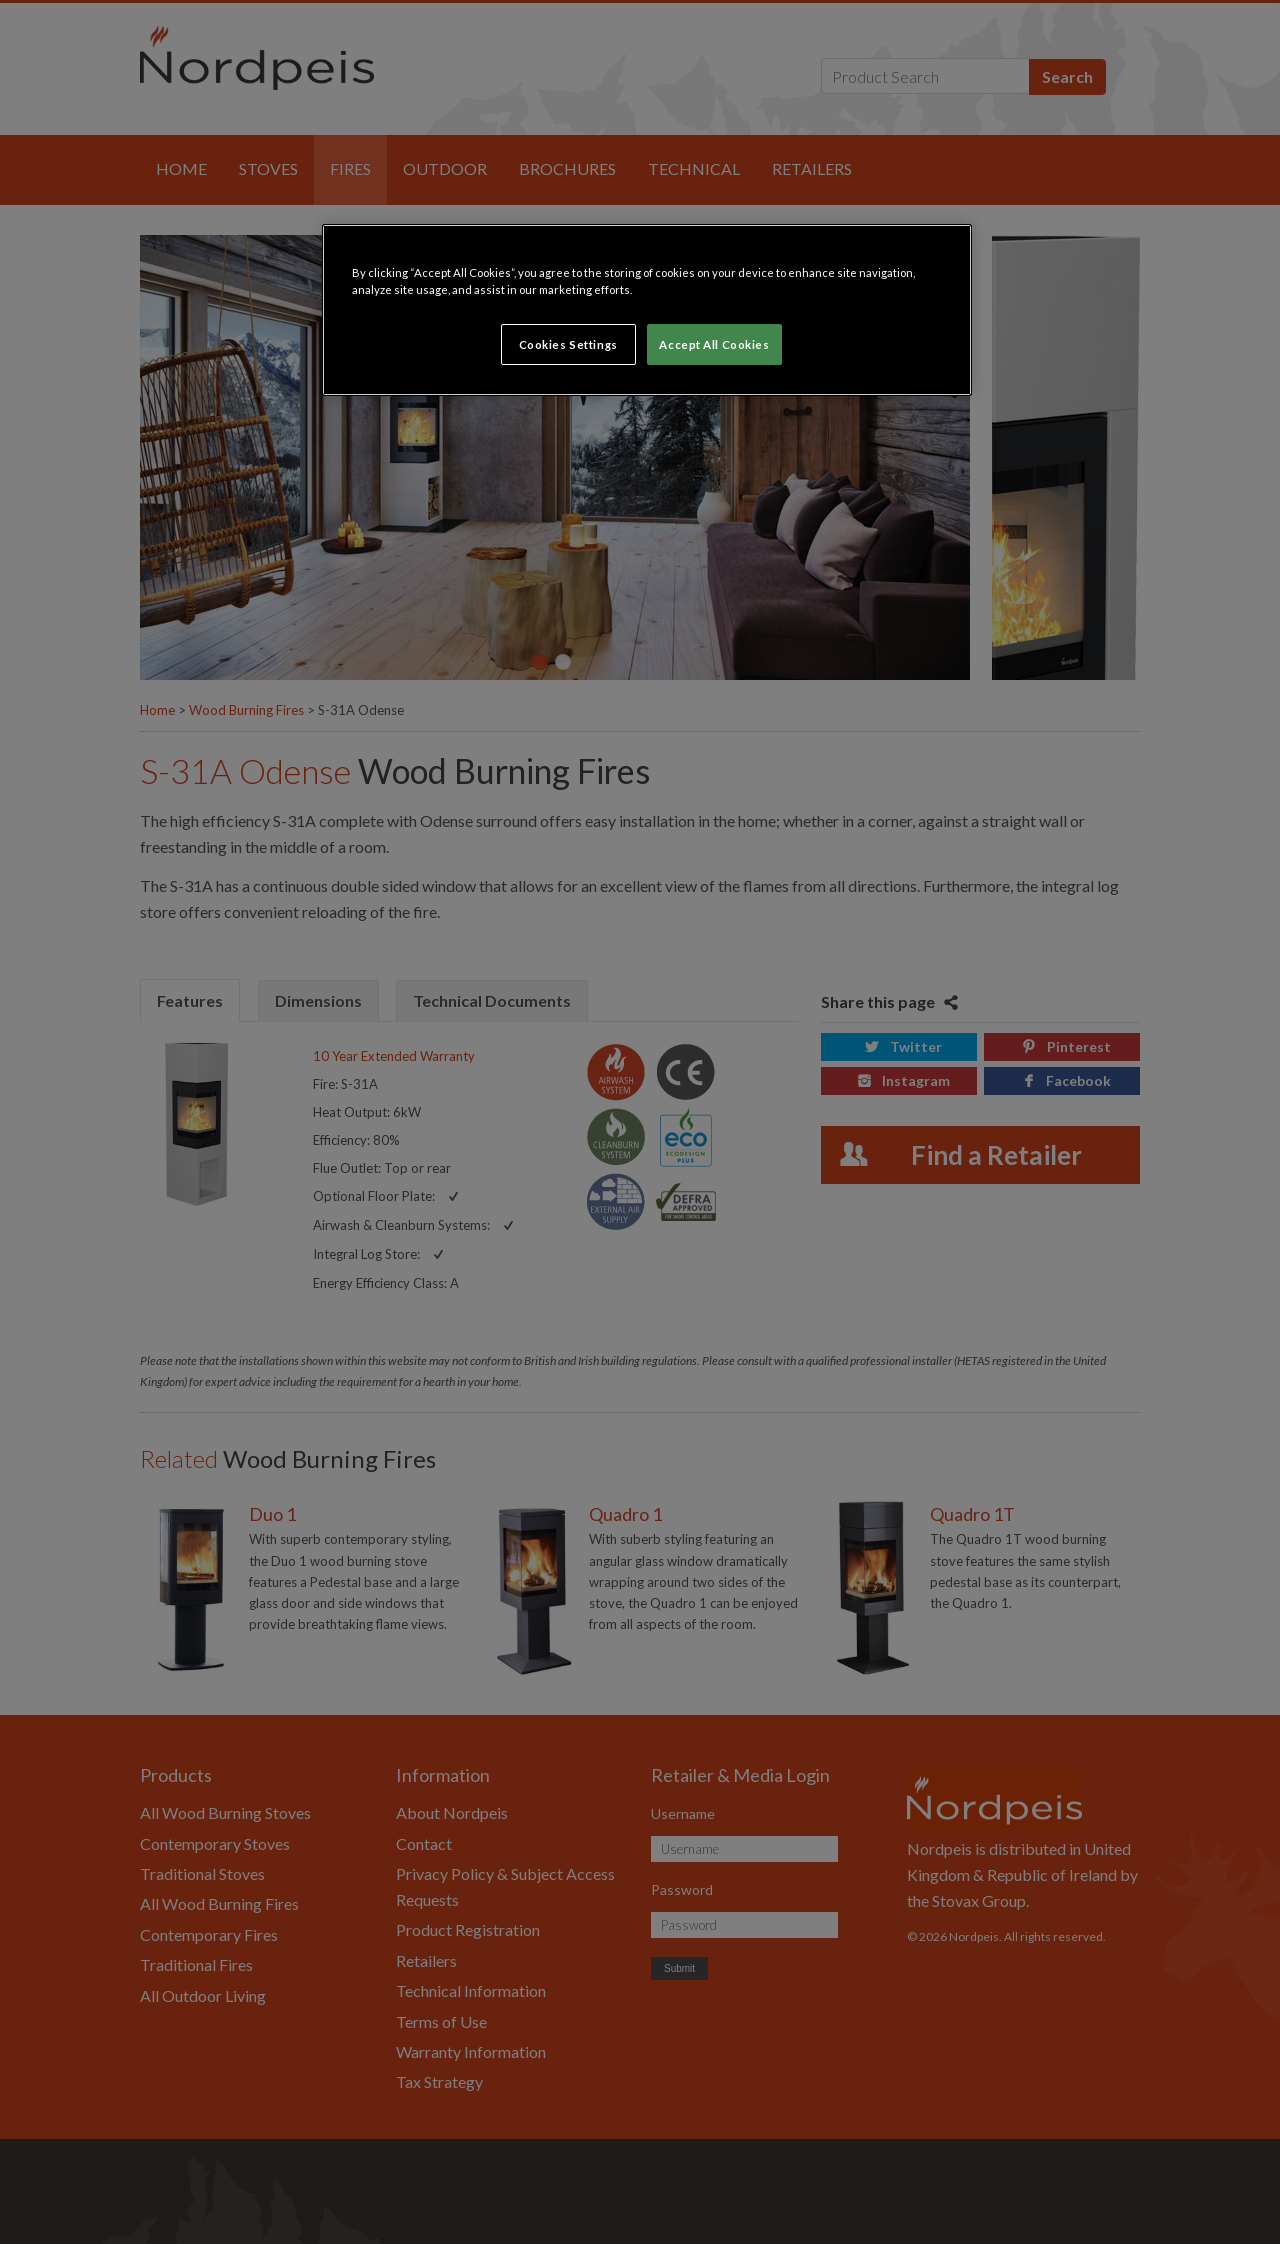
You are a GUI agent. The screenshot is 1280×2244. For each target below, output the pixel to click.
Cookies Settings (568, 344)
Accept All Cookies (714, 344)
